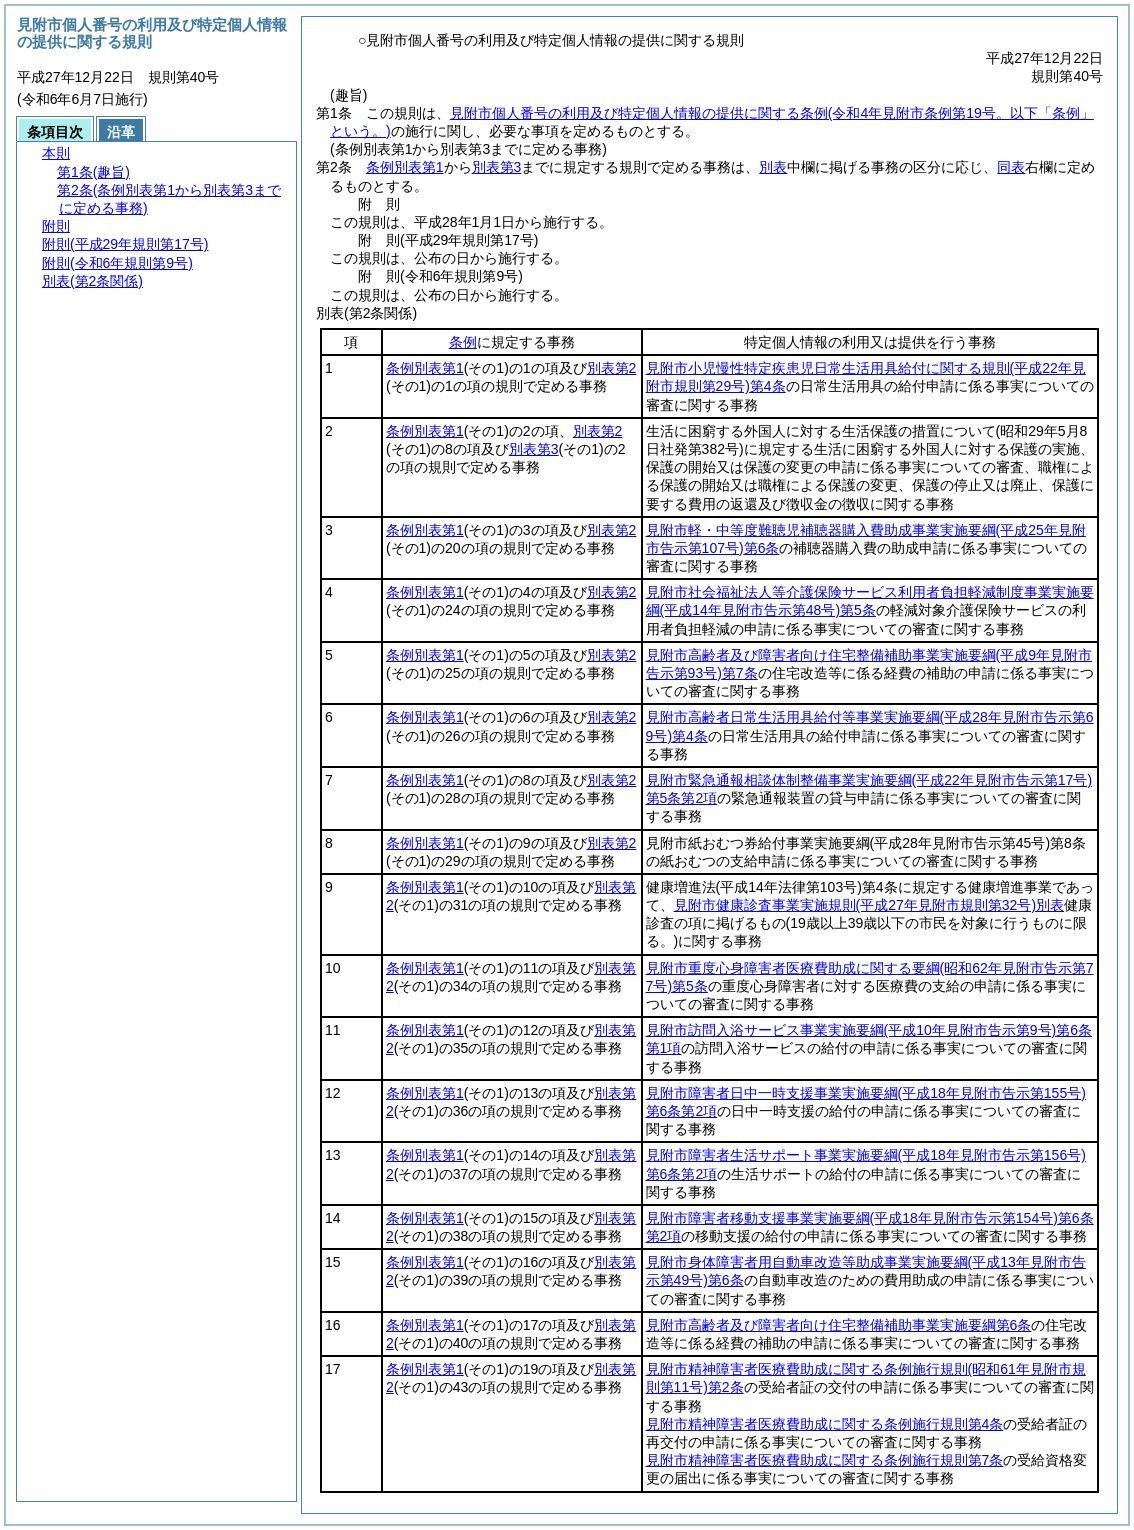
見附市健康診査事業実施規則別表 (869, 905)
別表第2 (612, 368)
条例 (463, 342)
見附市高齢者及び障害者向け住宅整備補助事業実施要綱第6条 (839, 1325)
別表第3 (497, 167)
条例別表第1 (405, 167)
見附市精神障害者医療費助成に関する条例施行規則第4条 (825, 1424)
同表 (1011, 167)
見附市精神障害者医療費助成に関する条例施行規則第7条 (825, 1460)
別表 (773, 167)
